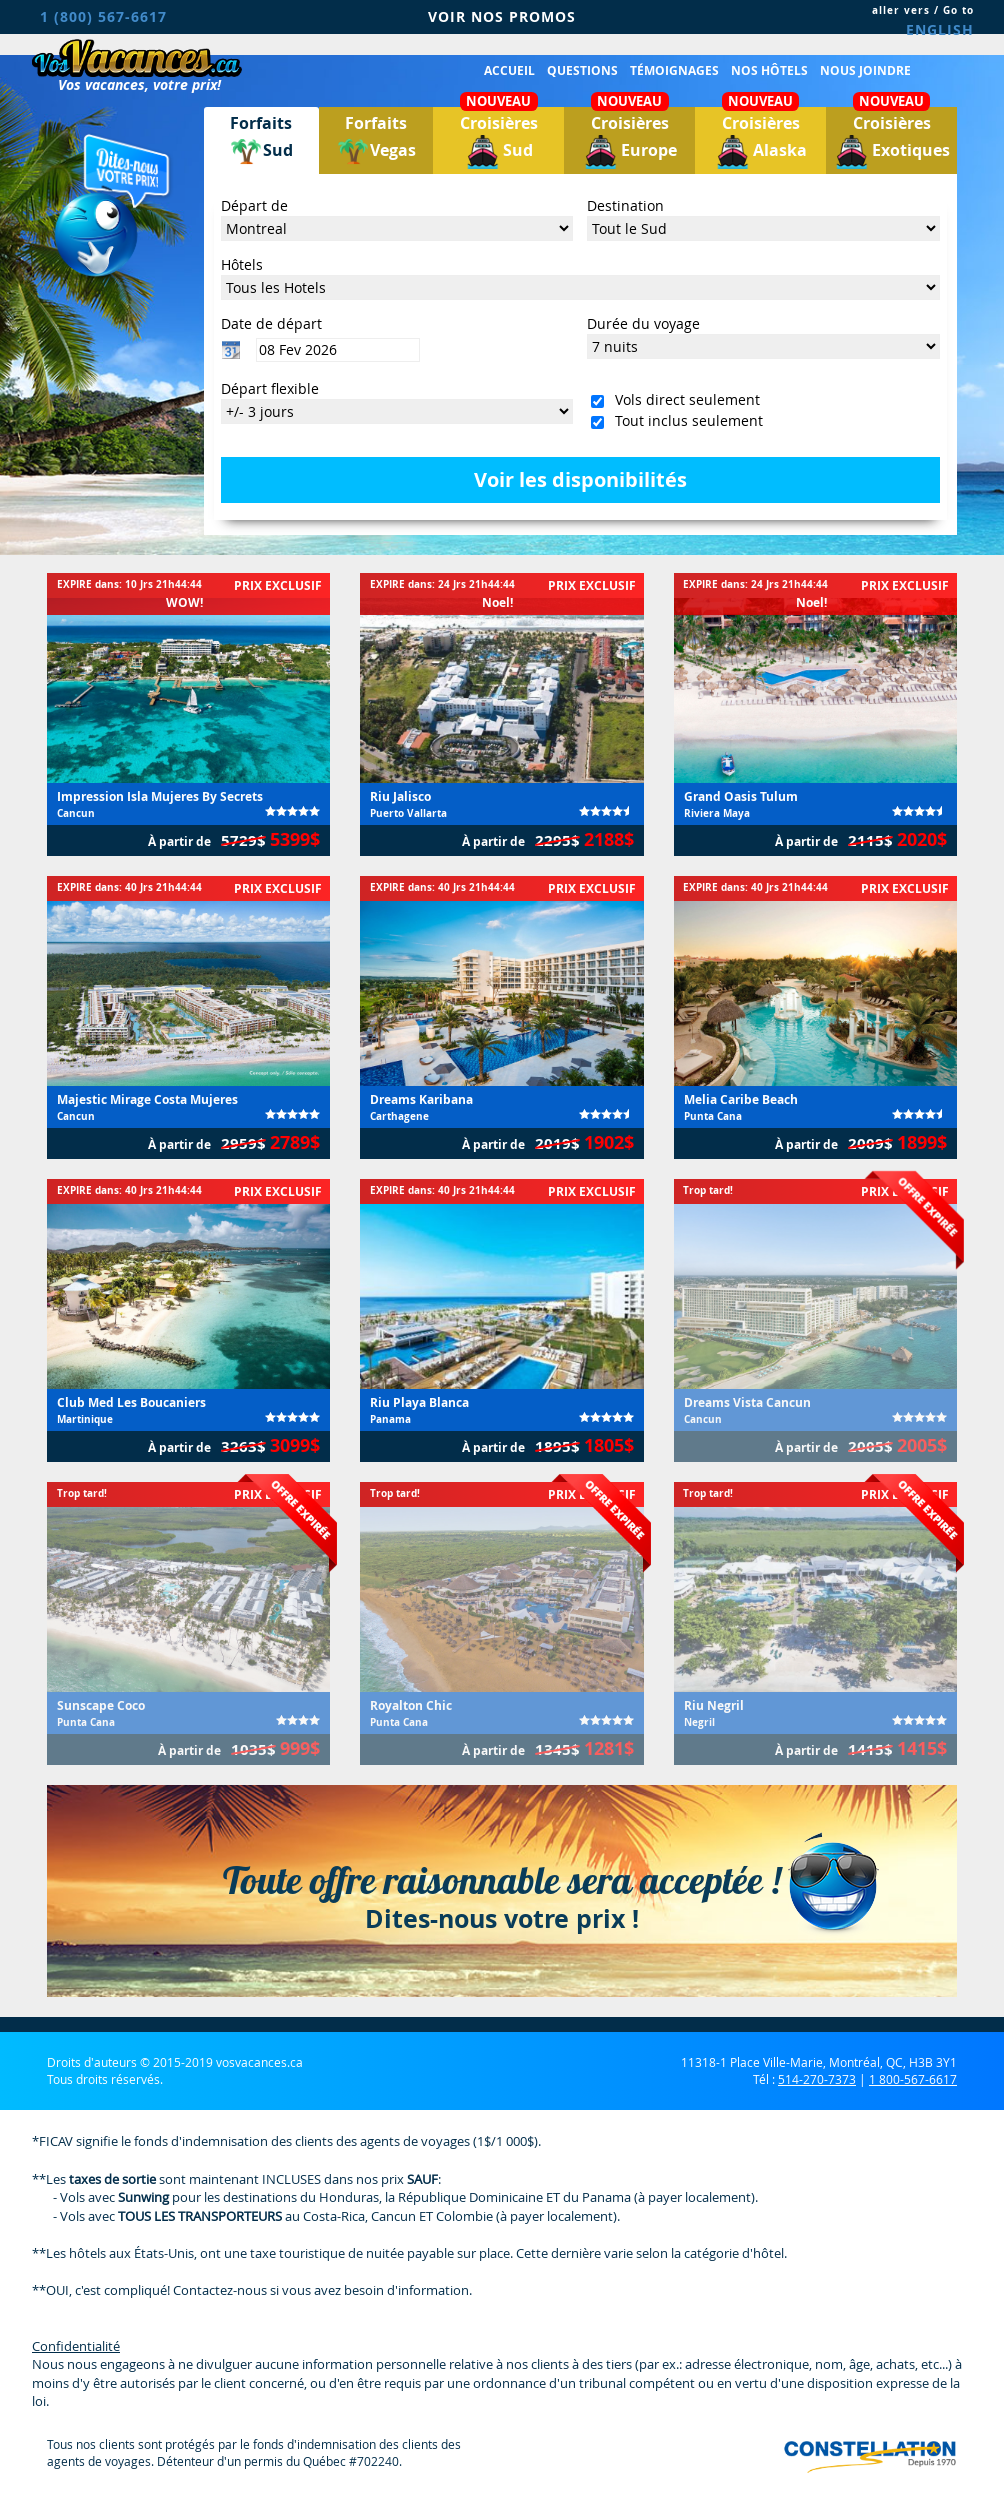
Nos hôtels (769, 70)
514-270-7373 (817, 2079)
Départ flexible (270, 388)
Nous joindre (865, 70)
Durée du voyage (643, 323)
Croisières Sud (499, 138)
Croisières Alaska (761, 138)
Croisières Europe (630, 138)
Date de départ (271, 323)
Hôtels (242, 264)
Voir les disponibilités (580, 479)
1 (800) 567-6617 (103, 16)
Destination (625, 205)
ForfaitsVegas (376, 140)
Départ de (254, 205)
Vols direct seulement (683, 399)
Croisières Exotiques (892, 138)
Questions (582, 70)
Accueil (509, 70)
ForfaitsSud (261, 140)
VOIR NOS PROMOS (502, 16)
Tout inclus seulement (685, 420)
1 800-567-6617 (913, 2079)
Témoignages (674, 70)
